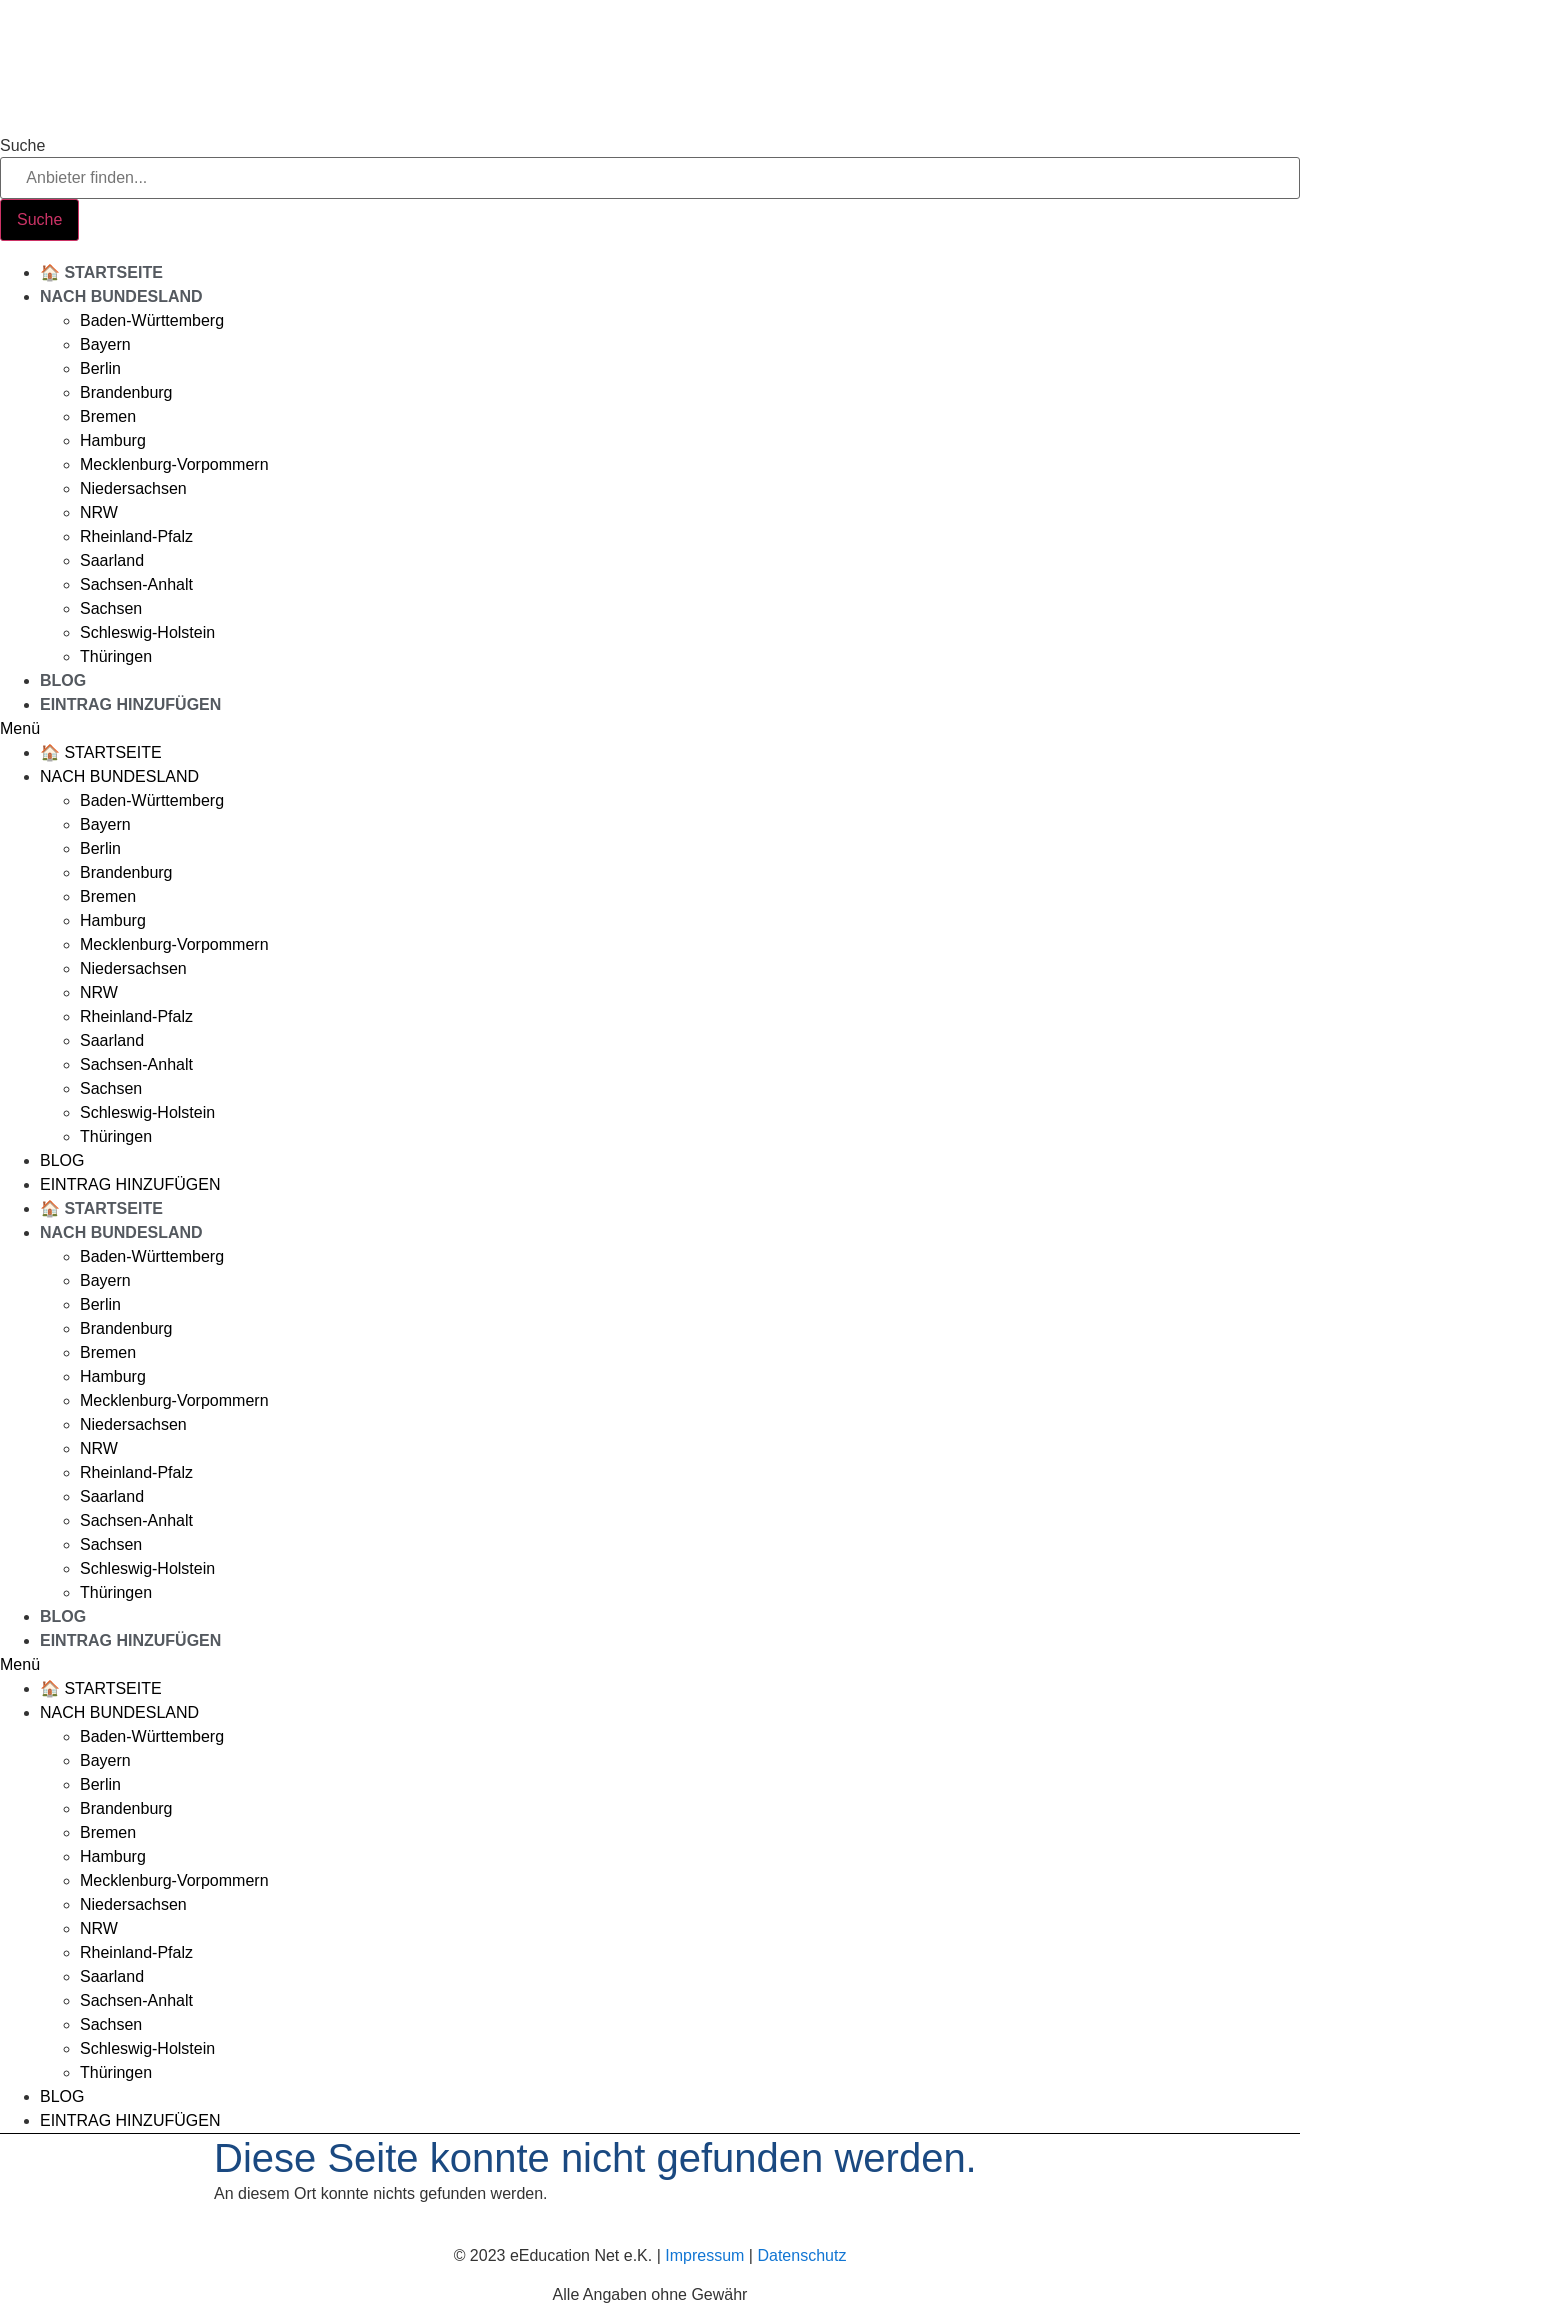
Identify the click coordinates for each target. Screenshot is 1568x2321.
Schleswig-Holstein (147, 632)
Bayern (105, 344)
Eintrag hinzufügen (130, 704)
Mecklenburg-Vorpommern (174, 464)
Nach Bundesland (121, 296)
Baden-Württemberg (152, 320)
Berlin (100, 368)
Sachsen (111, 608)
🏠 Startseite (101, 272)
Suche (22, 146)
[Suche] (39, 220)
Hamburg (113, 440)
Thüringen (116, 656)
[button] (650, 729)
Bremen (108, 416)
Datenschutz (801, 2255)
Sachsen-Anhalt (136, 584)
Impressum (704, 2255)
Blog (63, 680)
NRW (99, 512)
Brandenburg (126, 392)
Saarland (112, 560)
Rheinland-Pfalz (136, 536)
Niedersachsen (133, 488)
